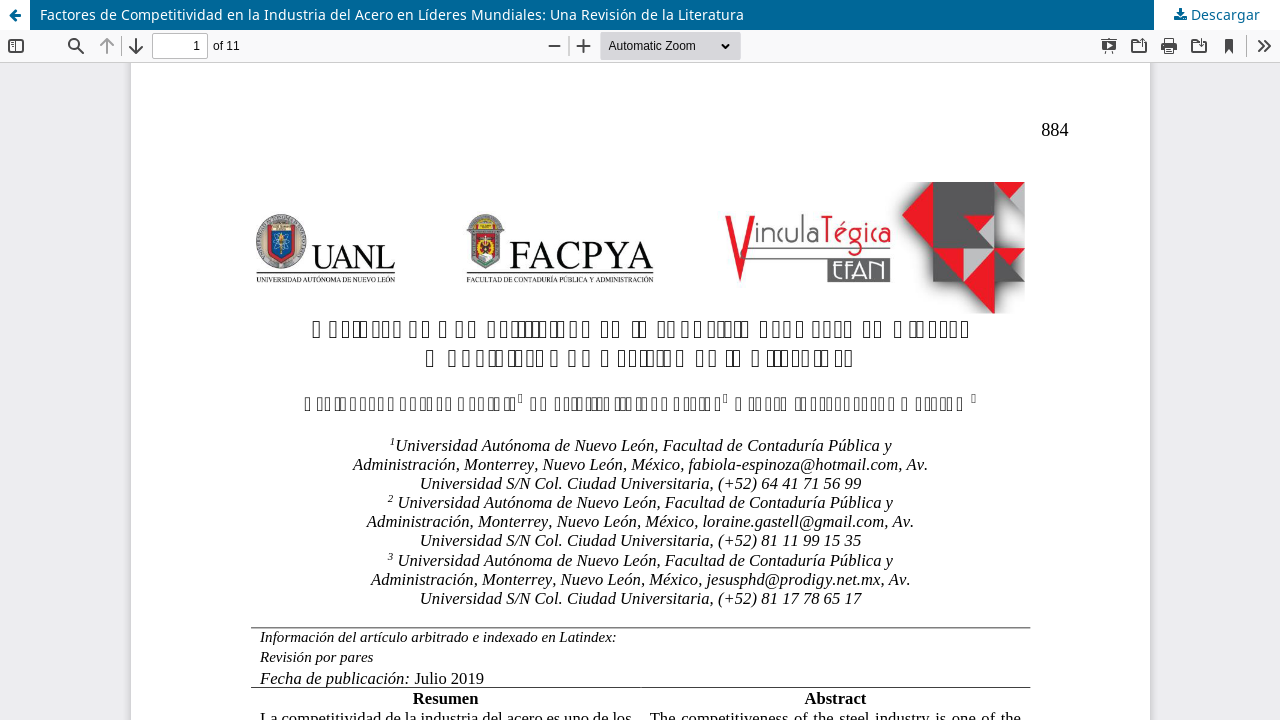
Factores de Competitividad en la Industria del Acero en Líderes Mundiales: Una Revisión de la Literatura (392, 14)
